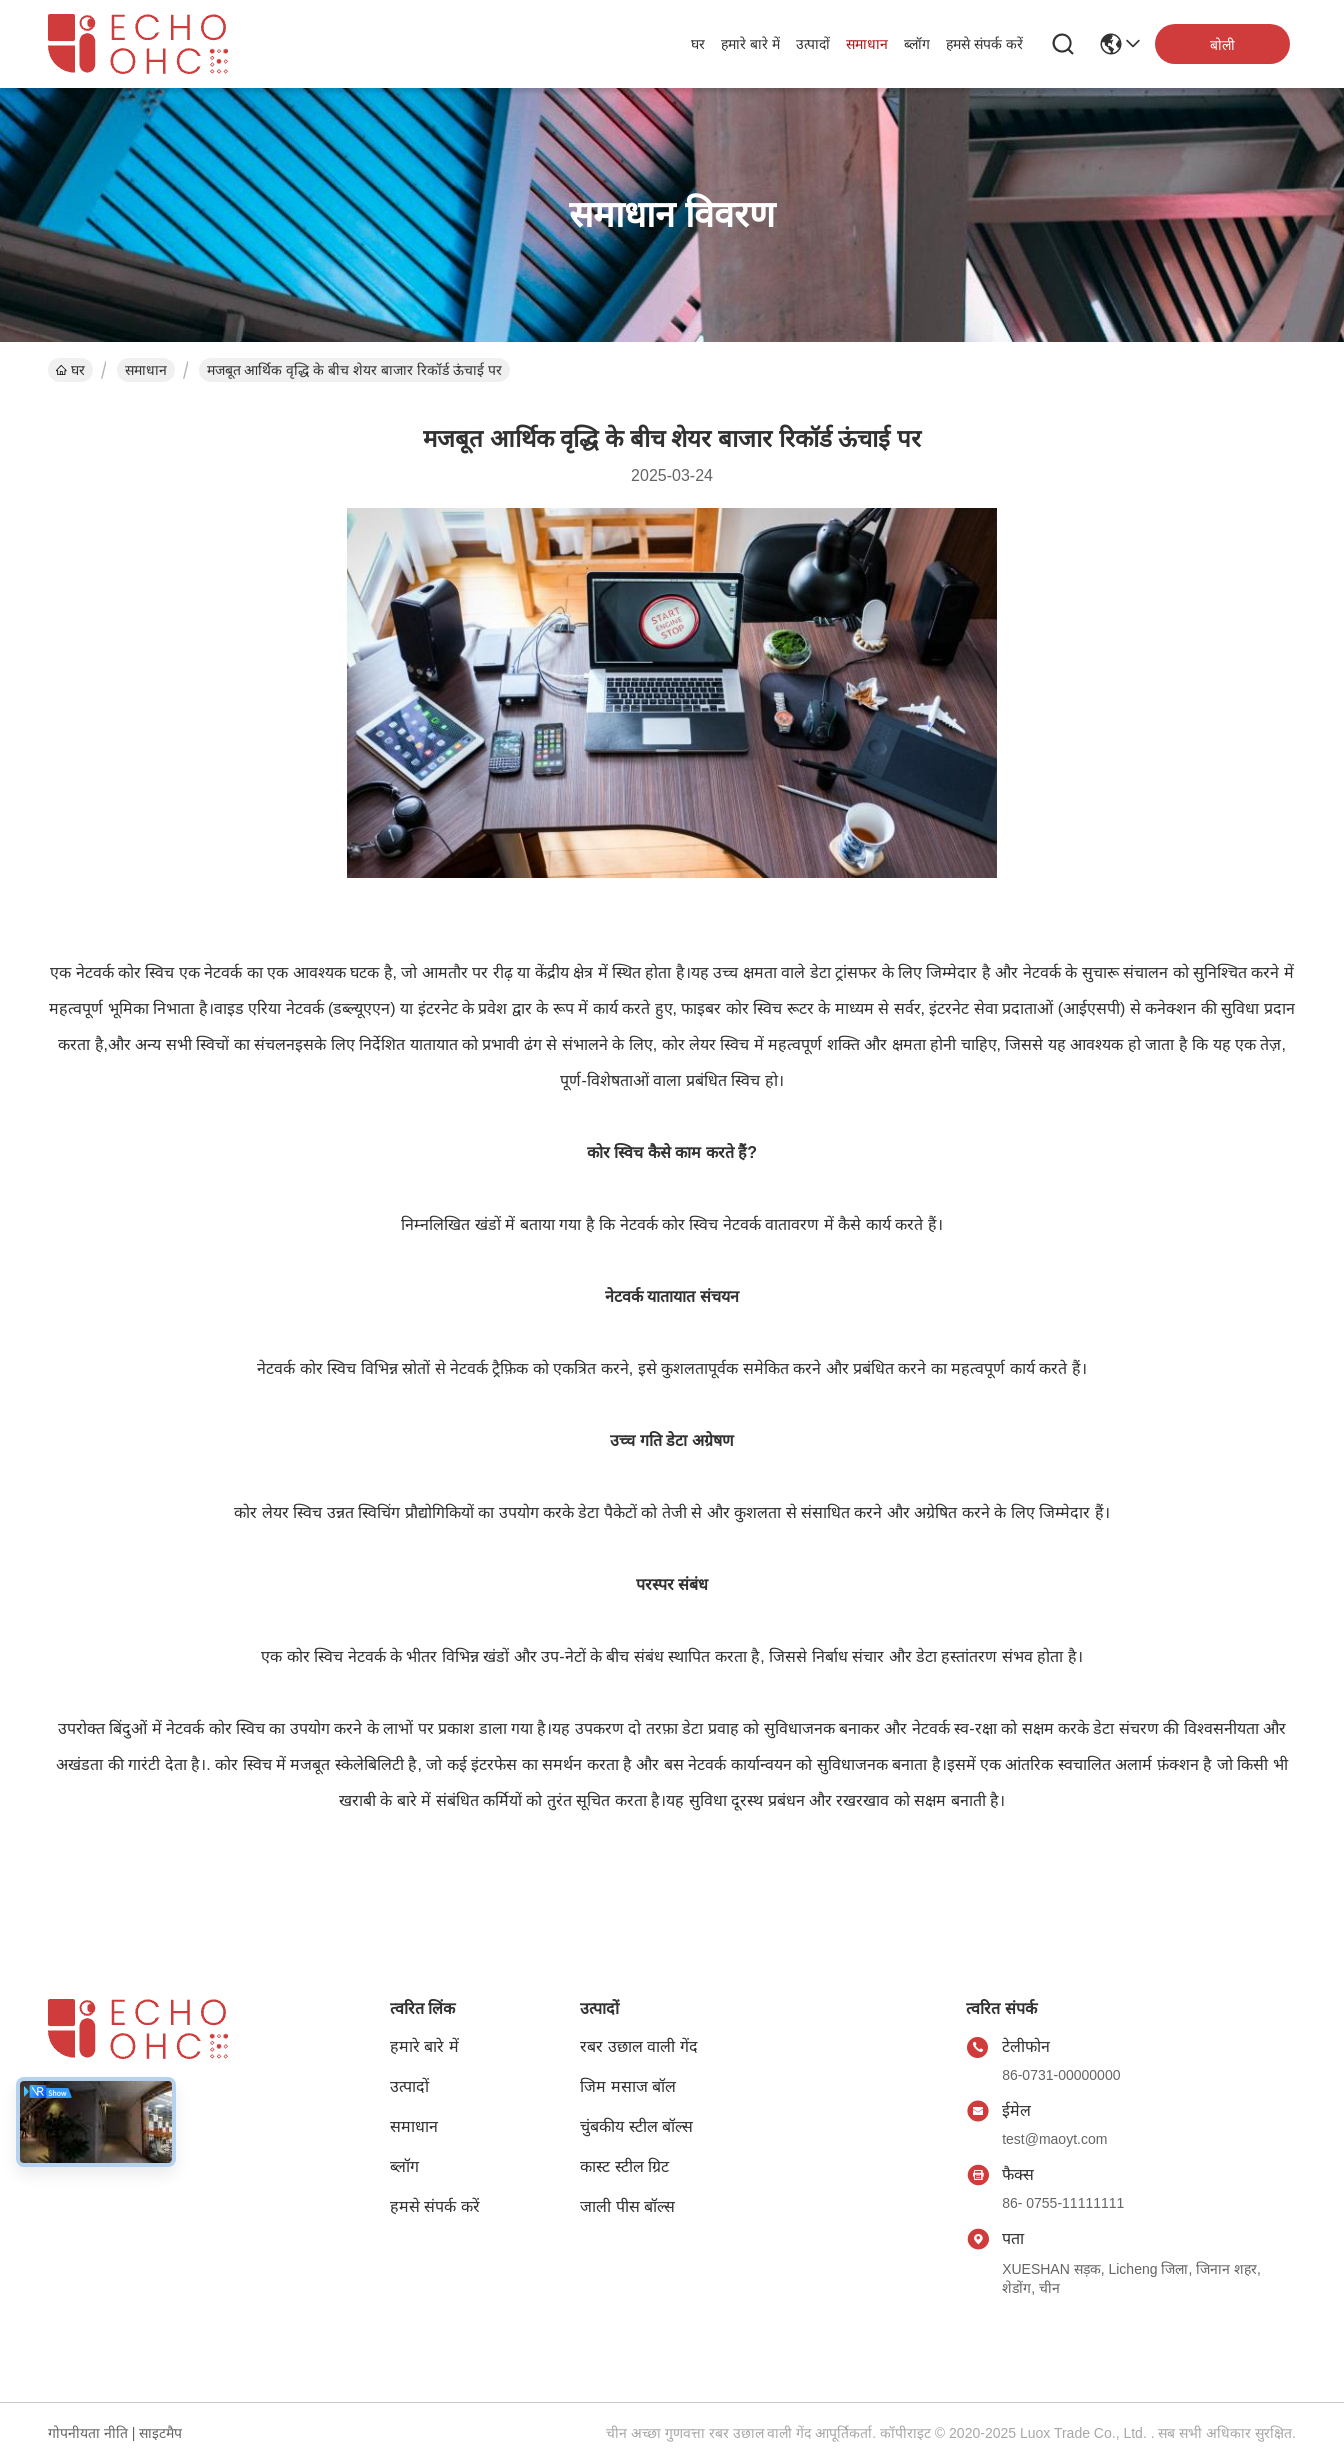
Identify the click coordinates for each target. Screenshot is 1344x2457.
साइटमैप (160, 2433)
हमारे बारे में (750, 44)
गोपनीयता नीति (88, 2433)
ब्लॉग (917, 44)
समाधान (867, 44)
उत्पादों (813, 44)
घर (698, 44)
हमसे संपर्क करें (984, 44)
